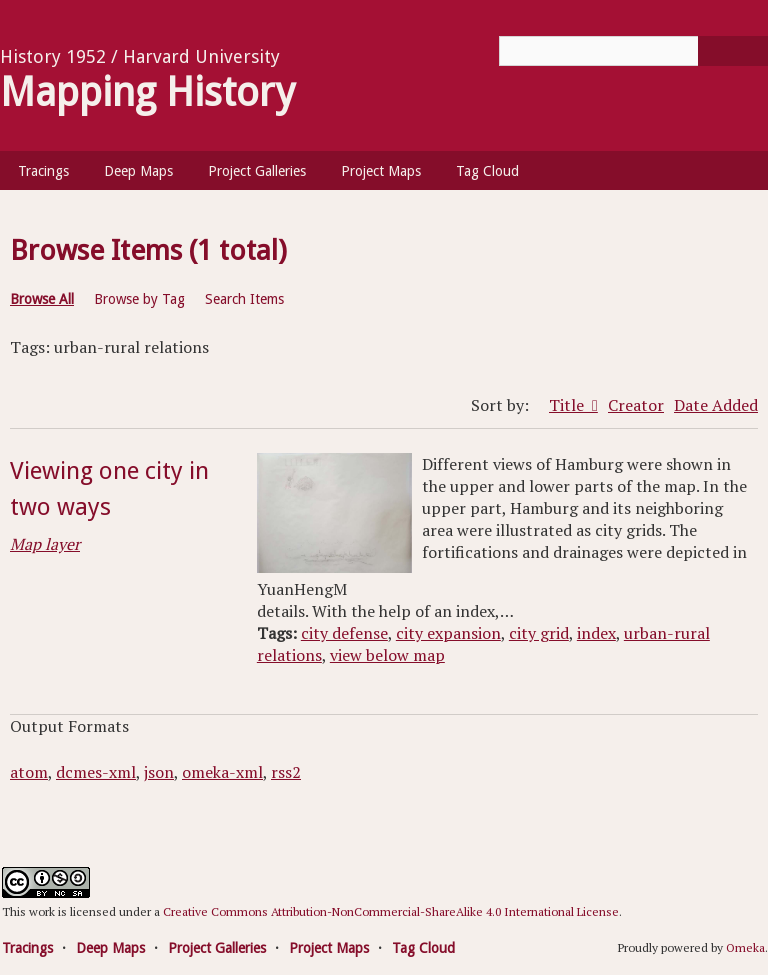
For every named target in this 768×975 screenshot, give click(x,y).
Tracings (43, 171)
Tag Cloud (487, 171)
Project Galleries (257, 171)
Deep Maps (138, 171)
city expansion (448, 633)
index (596, 633)
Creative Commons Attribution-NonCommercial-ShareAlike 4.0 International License (391, 911)
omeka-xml (222, 772)
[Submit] (733, 51)
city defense (344, 633)
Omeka (745, 947)
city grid (539, 633)
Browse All (42, 299)
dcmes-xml (96, 772)
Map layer (45, 544)
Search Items (244, 299)
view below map (387, 655)
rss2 (286, 772)
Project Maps (381, 171)
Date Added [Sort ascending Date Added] (716, 405)
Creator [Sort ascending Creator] (636, 405)
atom (29, 772)
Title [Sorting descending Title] (568, 405)
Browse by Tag (139, 299)
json (159, 772)
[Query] (633, 51)
